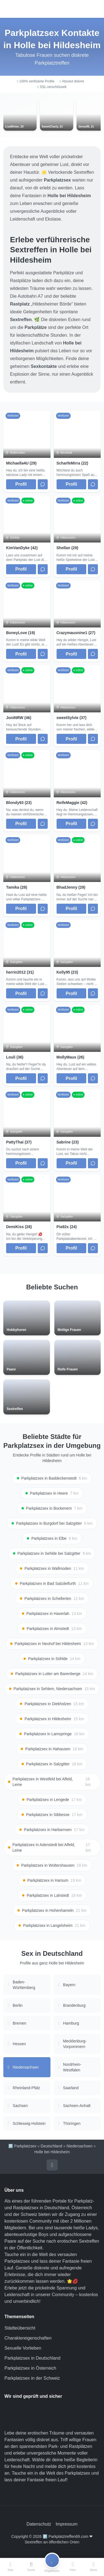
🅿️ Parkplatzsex (22, 2146)
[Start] (10, 2567)
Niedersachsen (79, 2146)
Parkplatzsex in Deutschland (32, 2358)
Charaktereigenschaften (28, 2338)
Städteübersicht (19, 2328)
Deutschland (51, 2146)
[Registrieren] (52, 2567)
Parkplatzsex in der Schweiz (32, 2378)
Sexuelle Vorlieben (22, 2348)
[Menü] (93, 2567)
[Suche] (31, 2567)
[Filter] (72, 2567)
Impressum (66, 2524)
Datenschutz (38, 2524)
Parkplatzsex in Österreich (30, 2368)
